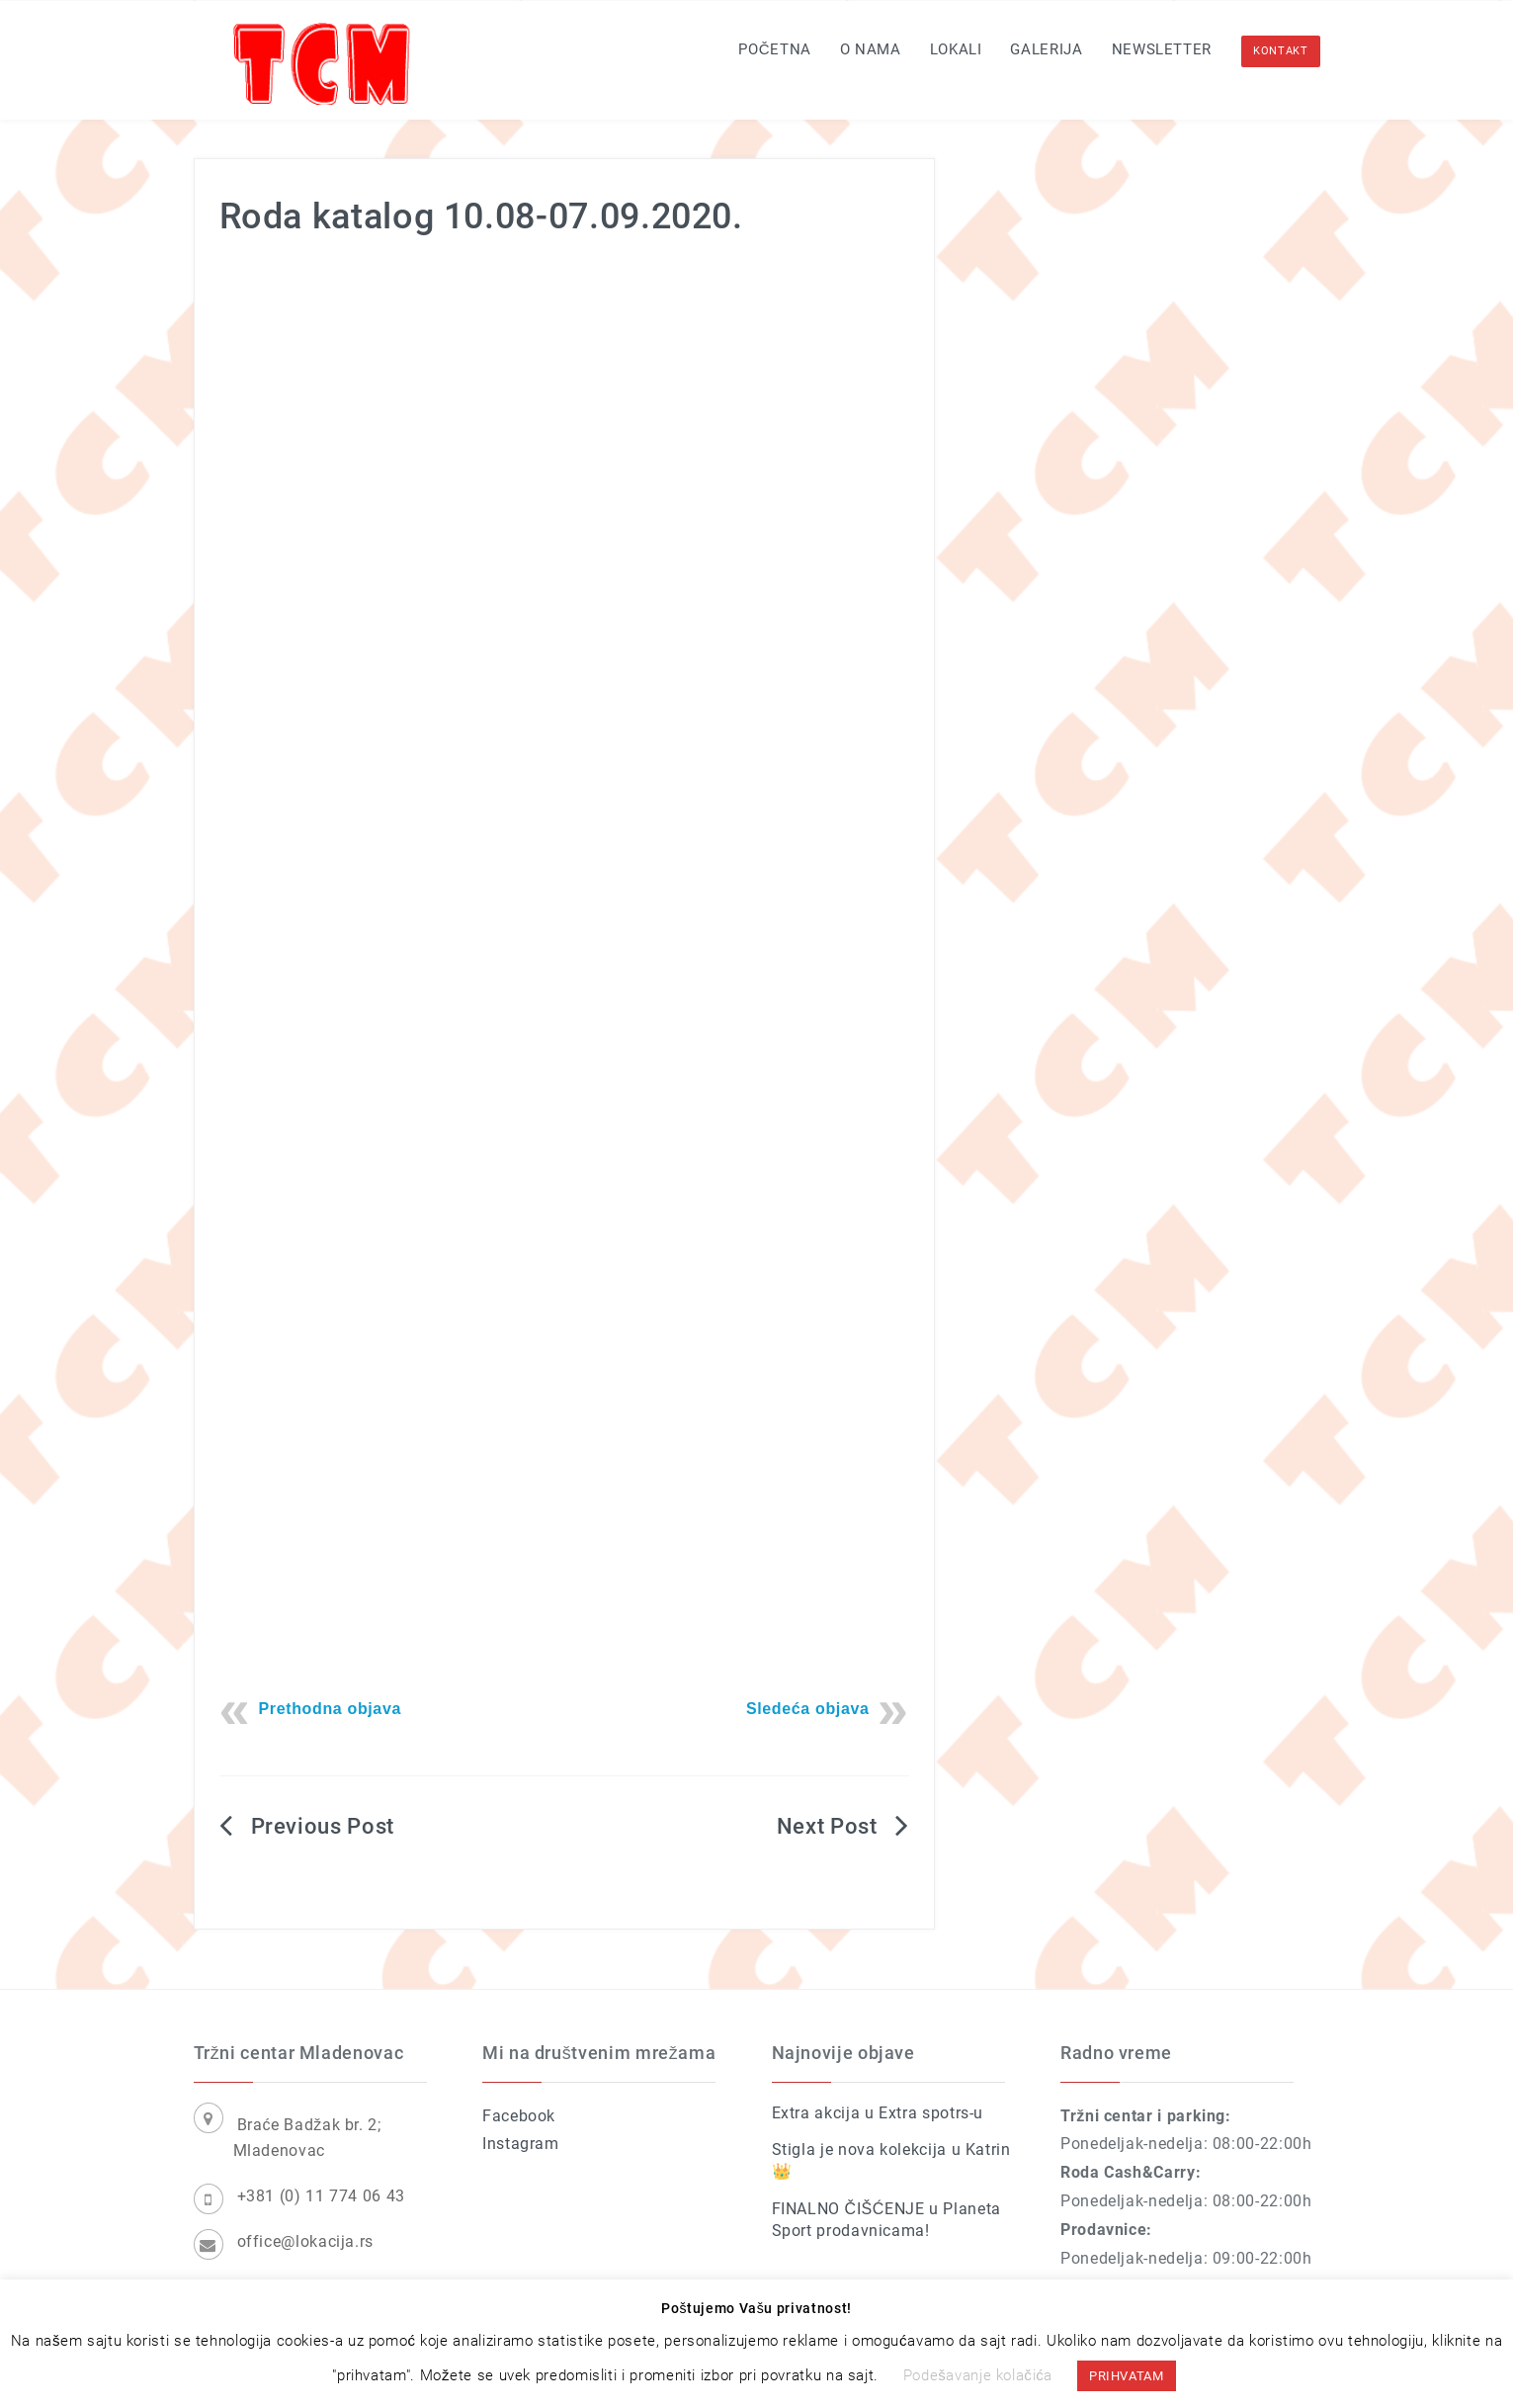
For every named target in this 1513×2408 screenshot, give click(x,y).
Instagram (520, 2143)
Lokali (956, 49)
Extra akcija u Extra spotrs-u (878, 2113)
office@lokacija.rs (306, 2241)
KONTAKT (1280, 50)
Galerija (1046, 49)
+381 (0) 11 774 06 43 (321, 2196)
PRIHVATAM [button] (1126, 2375)
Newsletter (1162, 49)
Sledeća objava (808, 1708)
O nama (870, 49)
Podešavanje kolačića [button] (977, 2375)
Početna (774, 49)
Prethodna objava (330, 1708)
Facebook (518, 2116)
